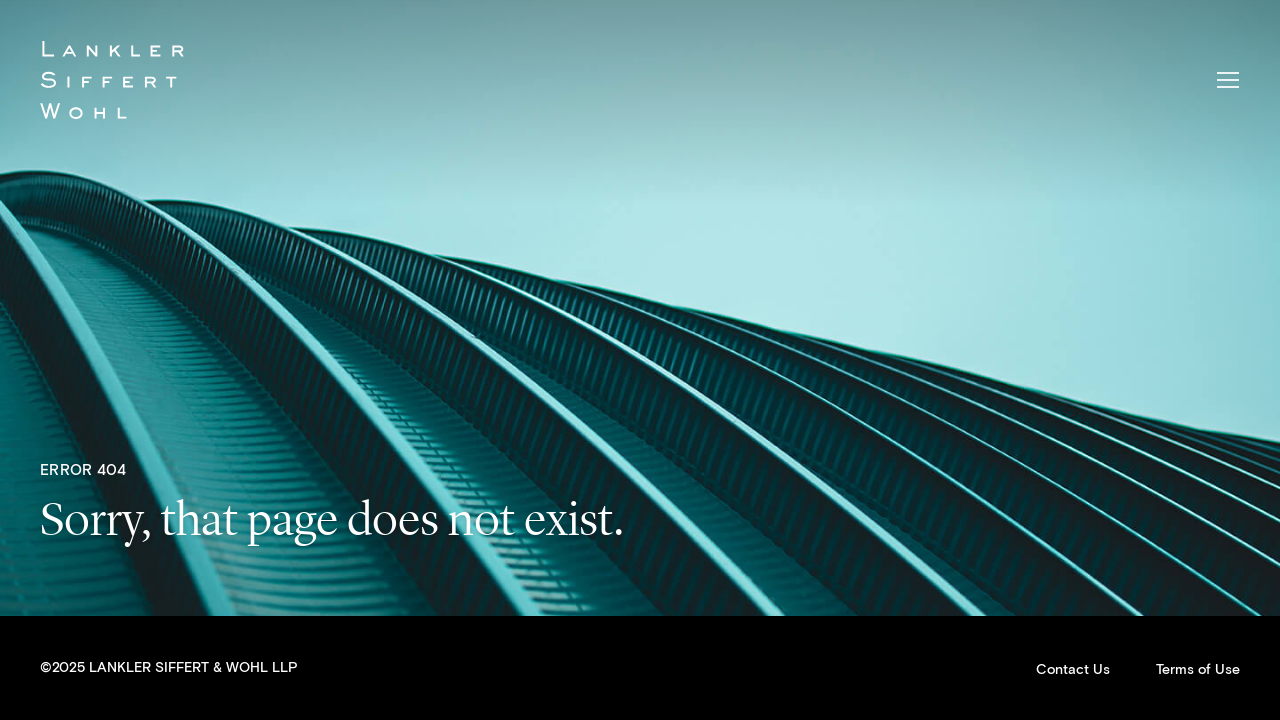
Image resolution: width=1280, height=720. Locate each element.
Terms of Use (1198, 670)
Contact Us (1073, 670)
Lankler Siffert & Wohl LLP (112, 80)
